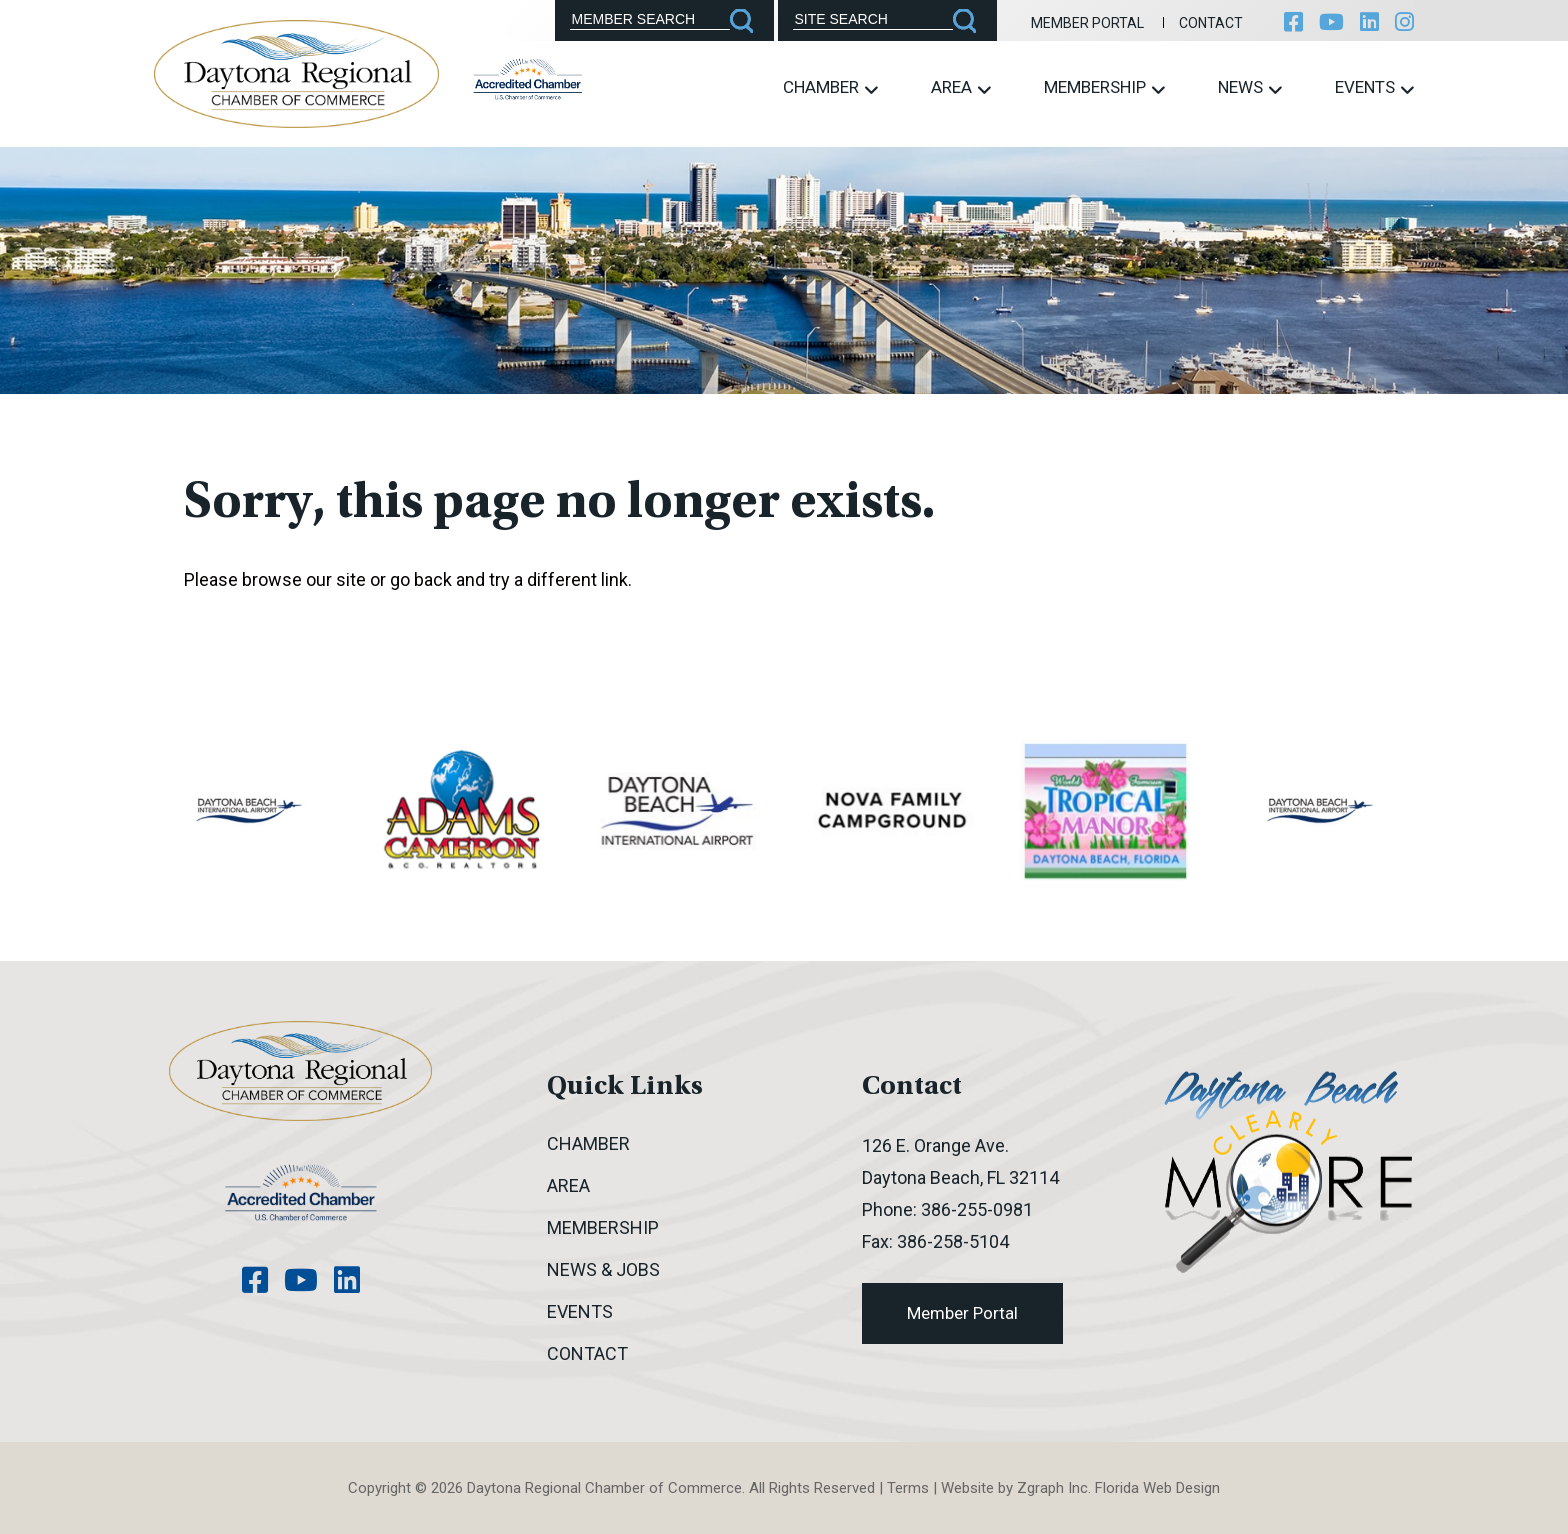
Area (961, 87)
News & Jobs (603, 1269)
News (1250, 87)
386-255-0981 (977, 1209)
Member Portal (1087, 23)
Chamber (830, 87)
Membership (1104, 87)
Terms (908, 1488)
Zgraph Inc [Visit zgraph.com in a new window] (1052, 1488)
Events (1374, 87)
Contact (1211, 23)
